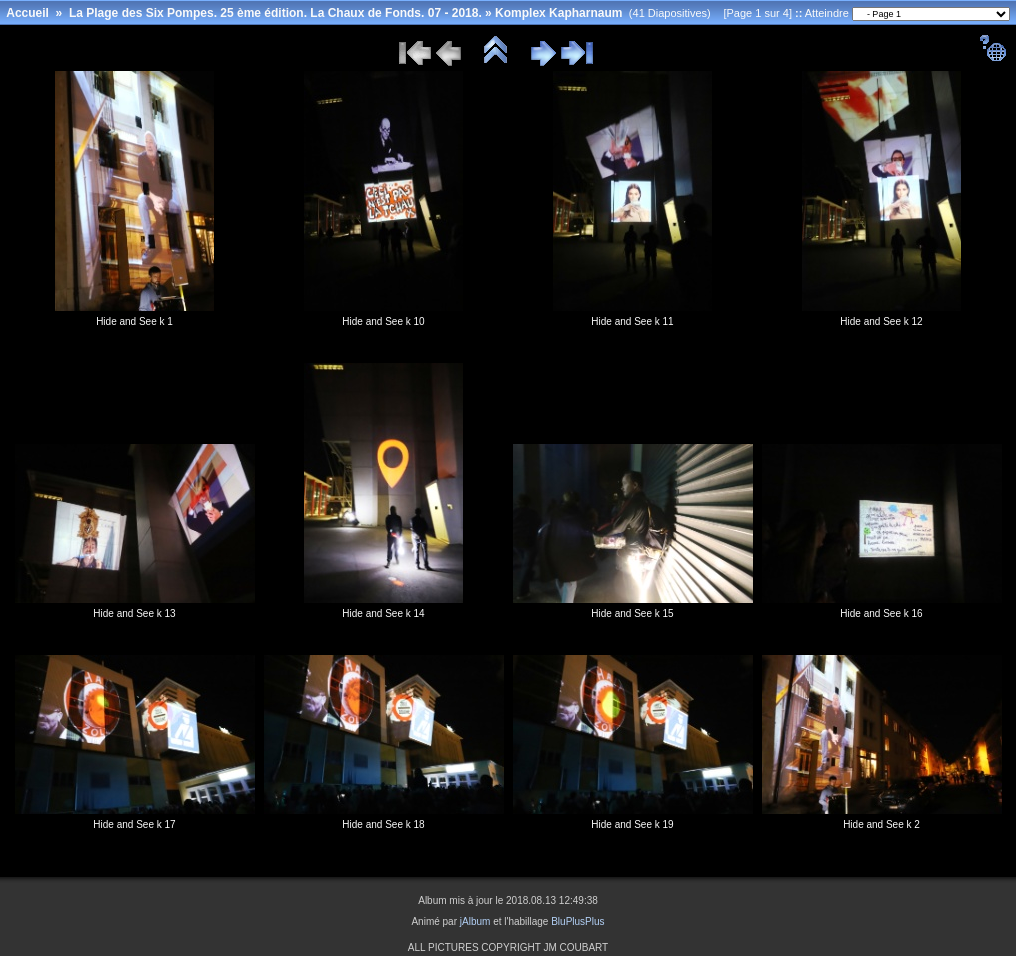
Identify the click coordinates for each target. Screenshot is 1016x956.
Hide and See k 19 (632, 824)
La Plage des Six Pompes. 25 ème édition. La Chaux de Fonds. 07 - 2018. (275, 13)
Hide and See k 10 (383, 321)
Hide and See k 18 (383, 824)
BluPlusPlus (577, 921)
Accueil (27, 13)
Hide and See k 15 (632, 613)
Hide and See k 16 (881, 613)
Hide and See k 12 (881, 321)
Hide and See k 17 (134, 824)
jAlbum (475, 921)
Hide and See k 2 (881, 824)
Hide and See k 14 (383, 613)
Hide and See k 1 (134, 321)
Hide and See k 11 (632, 321)
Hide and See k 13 (134, 613)
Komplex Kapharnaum (558, 13)
